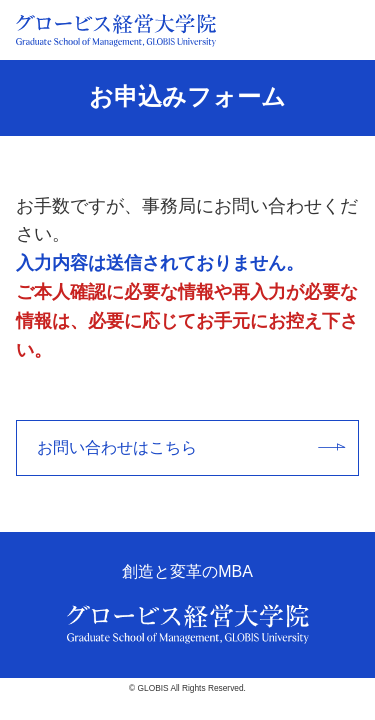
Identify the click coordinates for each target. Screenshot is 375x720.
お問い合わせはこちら (191, 447)
